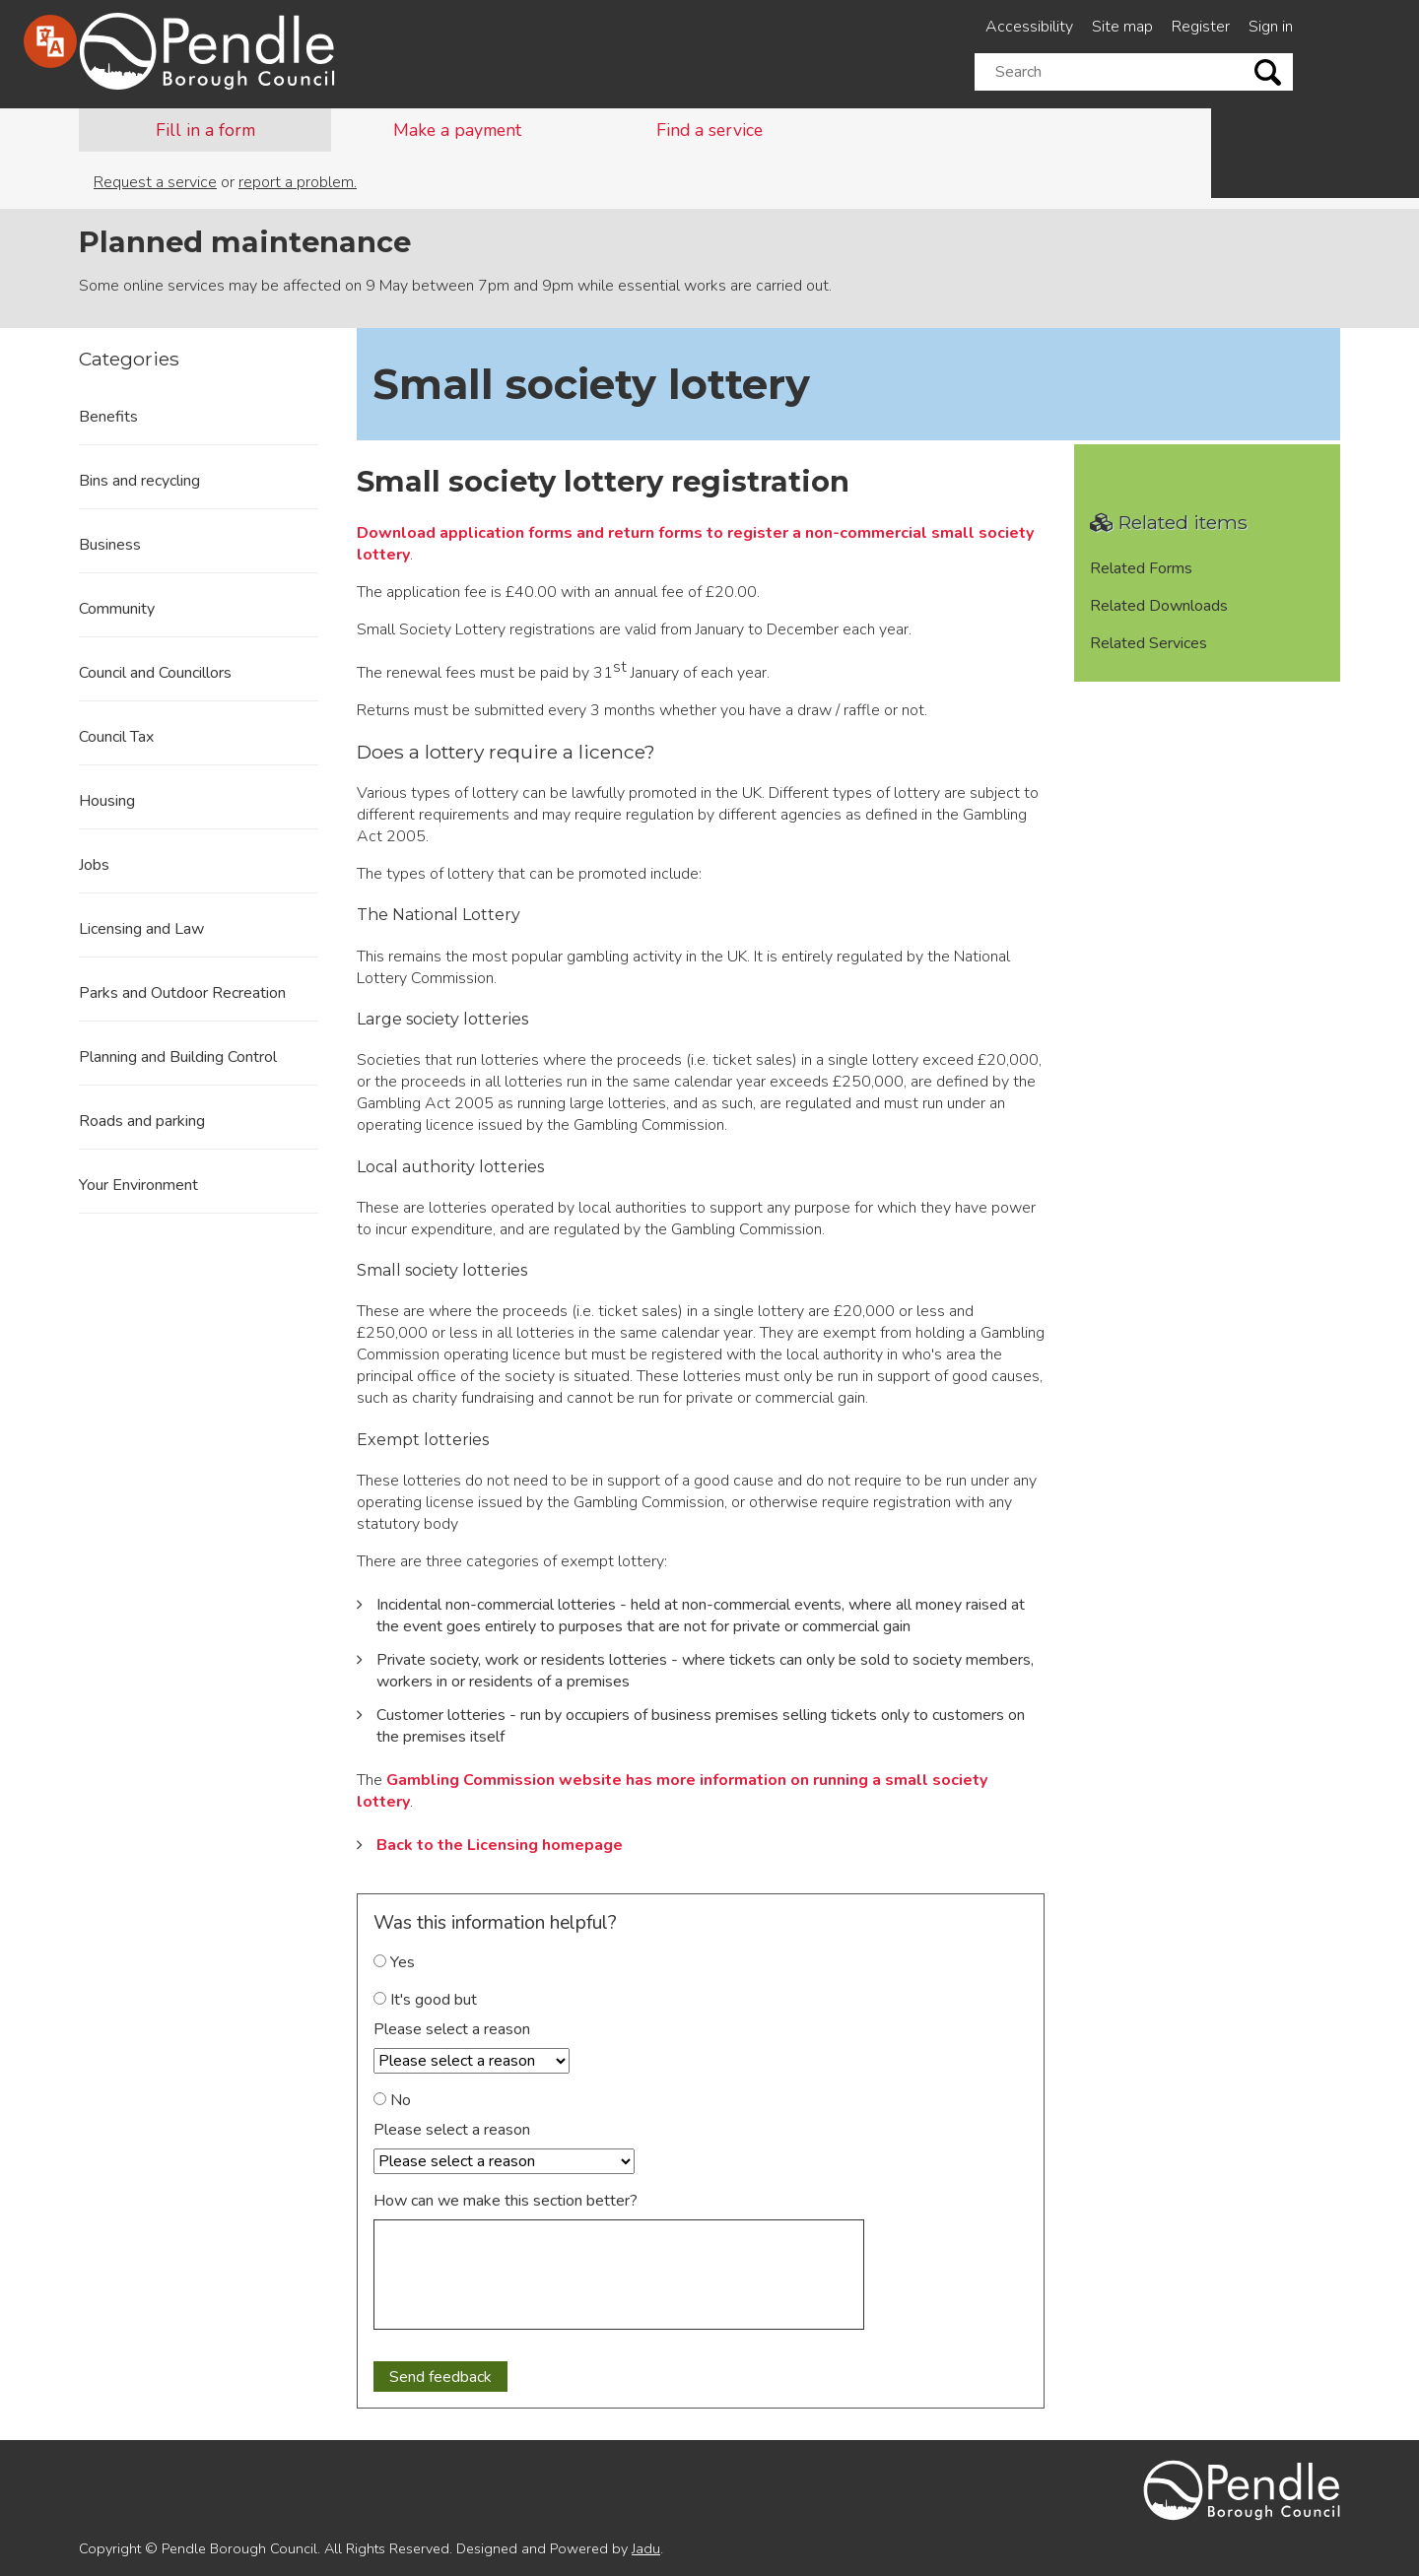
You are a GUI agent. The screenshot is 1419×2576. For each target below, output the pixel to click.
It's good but (425, 2000)
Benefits (108, 417)
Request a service (155, 182)
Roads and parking (142, 1121)
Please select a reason (451, 2029)
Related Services (1148, 643)
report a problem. (297, 182)
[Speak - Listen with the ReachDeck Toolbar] (50, 41)
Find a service (709, 130)
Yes (394, 1962)
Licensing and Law (141, 929)
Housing (107, 801)
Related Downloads (1159, 606)
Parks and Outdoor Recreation (182, 993)
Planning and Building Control (178, 1057)
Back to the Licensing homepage (499, 1845)
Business (110, 545)
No (392, 2100)
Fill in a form (205, 130)
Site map (1122, 26)
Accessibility (1029, 26)
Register (1201, 26)
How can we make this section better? (505, 2201)
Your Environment (138, 1185)
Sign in (1271, 26)
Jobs (94, 865)
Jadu (646, 2548)
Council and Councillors (155, 673)
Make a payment (457, 130)
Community (117, 609)
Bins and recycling (139, 481)
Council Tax (116, 737)
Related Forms (1141, 568)
